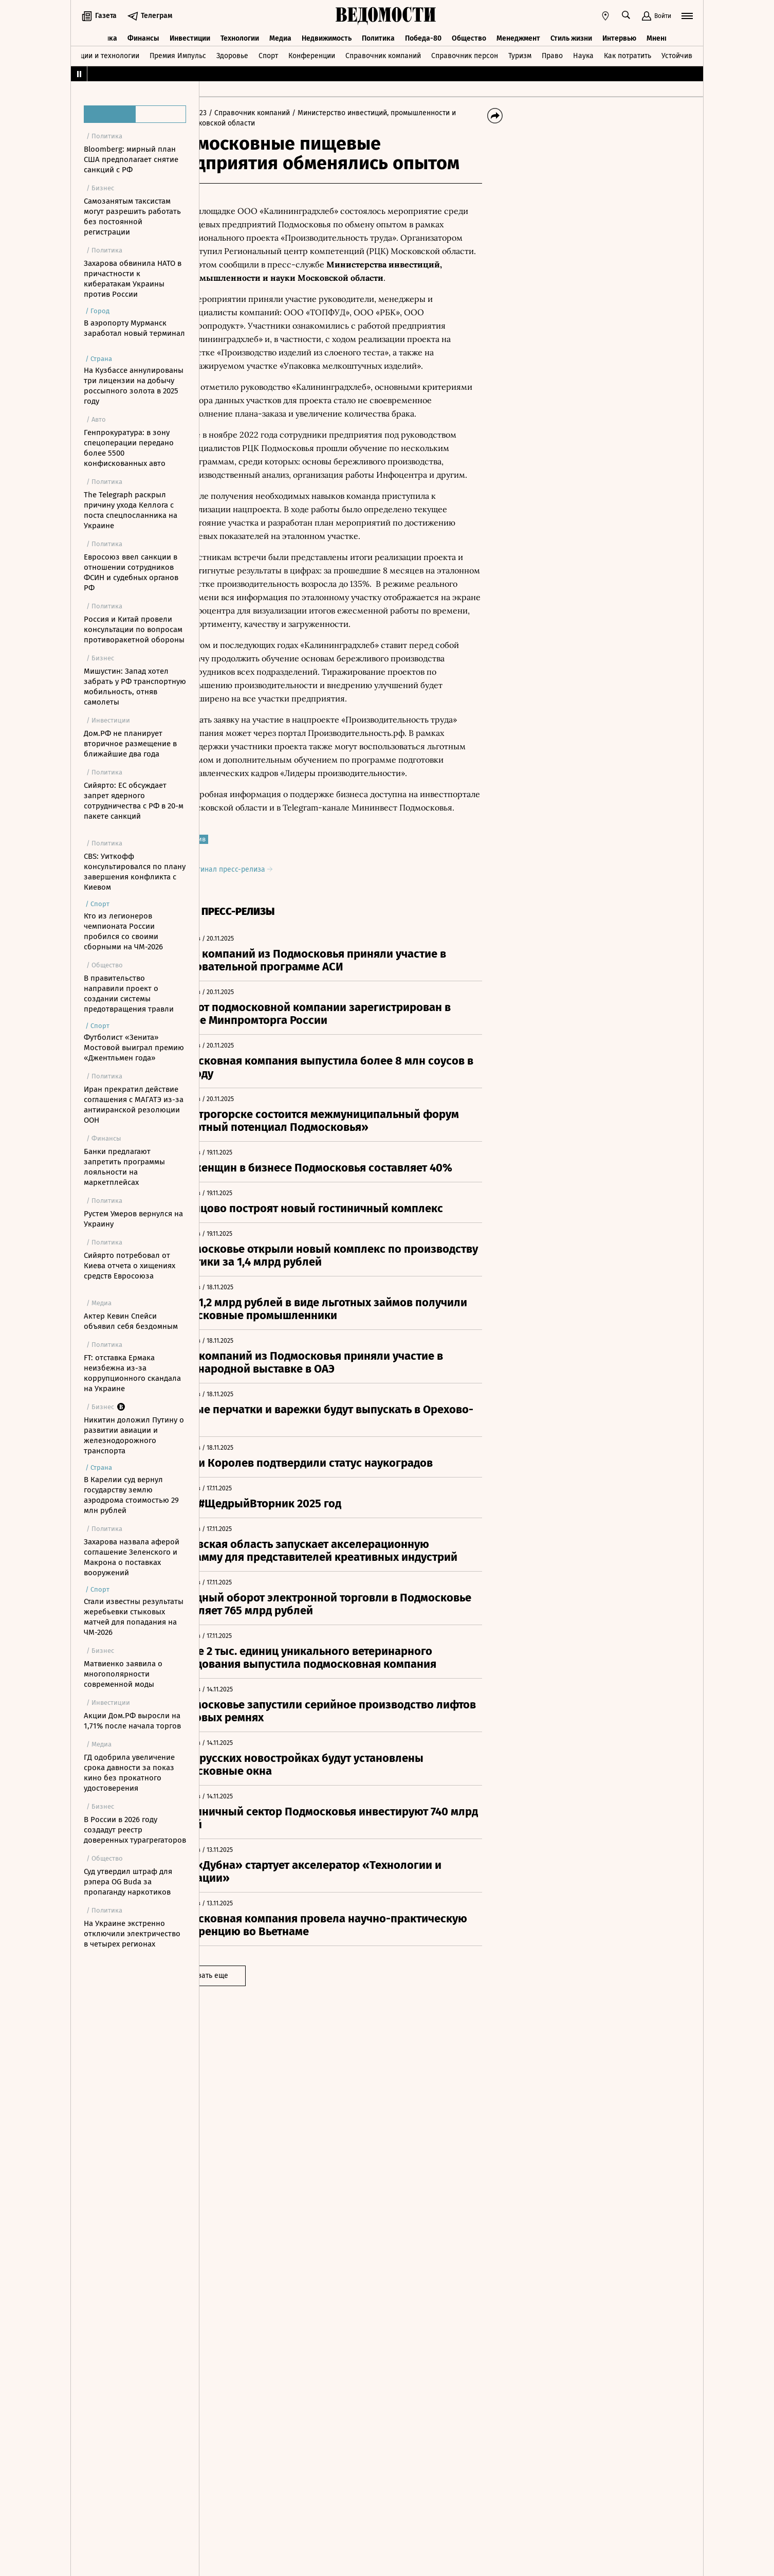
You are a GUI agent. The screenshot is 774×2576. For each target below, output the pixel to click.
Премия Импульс (178, 53)
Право (552, 53)
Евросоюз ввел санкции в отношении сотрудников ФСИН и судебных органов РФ (131, 572)
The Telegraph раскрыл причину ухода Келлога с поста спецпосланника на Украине (130, 510)
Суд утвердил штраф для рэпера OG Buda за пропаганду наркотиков (128, 1882)
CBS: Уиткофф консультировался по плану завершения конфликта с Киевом (135, 872)
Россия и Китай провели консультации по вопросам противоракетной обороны (134, 629)
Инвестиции (190, 34)
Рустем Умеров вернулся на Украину (133, 1219)
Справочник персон (464, 53)
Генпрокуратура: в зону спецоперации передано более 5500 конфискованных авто (129, 448)
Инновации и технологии (96, 53)
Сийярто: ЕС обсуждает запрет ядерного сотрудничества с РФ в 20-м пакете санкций (133, 801)
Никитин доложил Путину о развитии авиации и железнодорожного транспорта (134, 1435)
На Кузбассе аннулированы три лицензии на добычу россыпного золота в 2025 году (133, 386)
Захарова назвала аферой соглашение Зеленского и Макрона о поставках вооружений (131, 1557)
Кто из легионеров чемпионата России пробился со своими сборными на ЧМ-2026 (123, 931)
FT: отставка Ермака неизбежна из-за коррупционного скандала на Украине (132, 1373)
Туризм (519, 53)
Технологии (239, 34)
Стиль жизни (571, 34)
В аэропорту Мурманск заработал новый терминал (134, 328)
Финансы (143, 34)
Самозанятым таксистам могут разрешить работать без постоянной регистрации (132, 216)
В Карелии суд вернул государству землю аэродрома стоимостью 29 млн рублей (131, 1495)
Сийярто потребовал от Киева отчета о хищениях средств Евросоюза (129, 1266)
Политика (378, 34)
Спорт (268, 53)
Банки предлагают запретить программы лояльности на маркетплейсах (124, 1167)
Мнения (660, 34)
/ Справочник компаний (295, 113)
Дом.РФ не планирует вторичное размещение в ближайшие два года (130, 744)
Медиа (280, 34)
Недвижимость (327, 34)
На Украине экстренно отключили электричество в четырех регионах (132, 1934)
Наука (583, 53)
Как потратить (627, 53)
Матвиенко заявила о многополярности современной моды (123, 1674)
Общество (469, 34)
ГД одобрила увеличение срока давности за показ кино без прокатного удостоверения (129, 1773)
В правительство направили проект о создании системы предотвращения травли (129, 994)
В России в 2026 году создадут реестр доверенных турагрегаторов (135, 1830)
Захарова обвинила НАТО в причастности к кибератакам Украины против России (132, 279)
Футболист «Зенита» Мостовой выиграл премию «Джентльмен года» (134, 1047)
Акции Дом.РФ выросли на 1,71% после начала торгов (132, 1721)
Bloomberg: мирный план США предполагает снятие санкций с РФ (131, 159)
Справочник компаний (383, 53)
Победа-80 (423, 34)
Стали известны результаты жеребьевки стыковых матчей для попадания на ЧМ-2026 (133, 1617)
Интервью (619, 34)
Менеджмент (518, 34)
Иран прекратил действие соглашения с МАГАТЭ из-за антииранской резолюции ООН (133, 1105)
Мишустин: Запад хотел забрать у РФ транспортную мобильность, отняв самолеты (135, 686)
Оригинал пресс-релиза (274, 909)
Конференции (311, 53)
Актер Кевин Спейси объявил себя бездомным (131, 1321)
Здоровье (232, 53)
